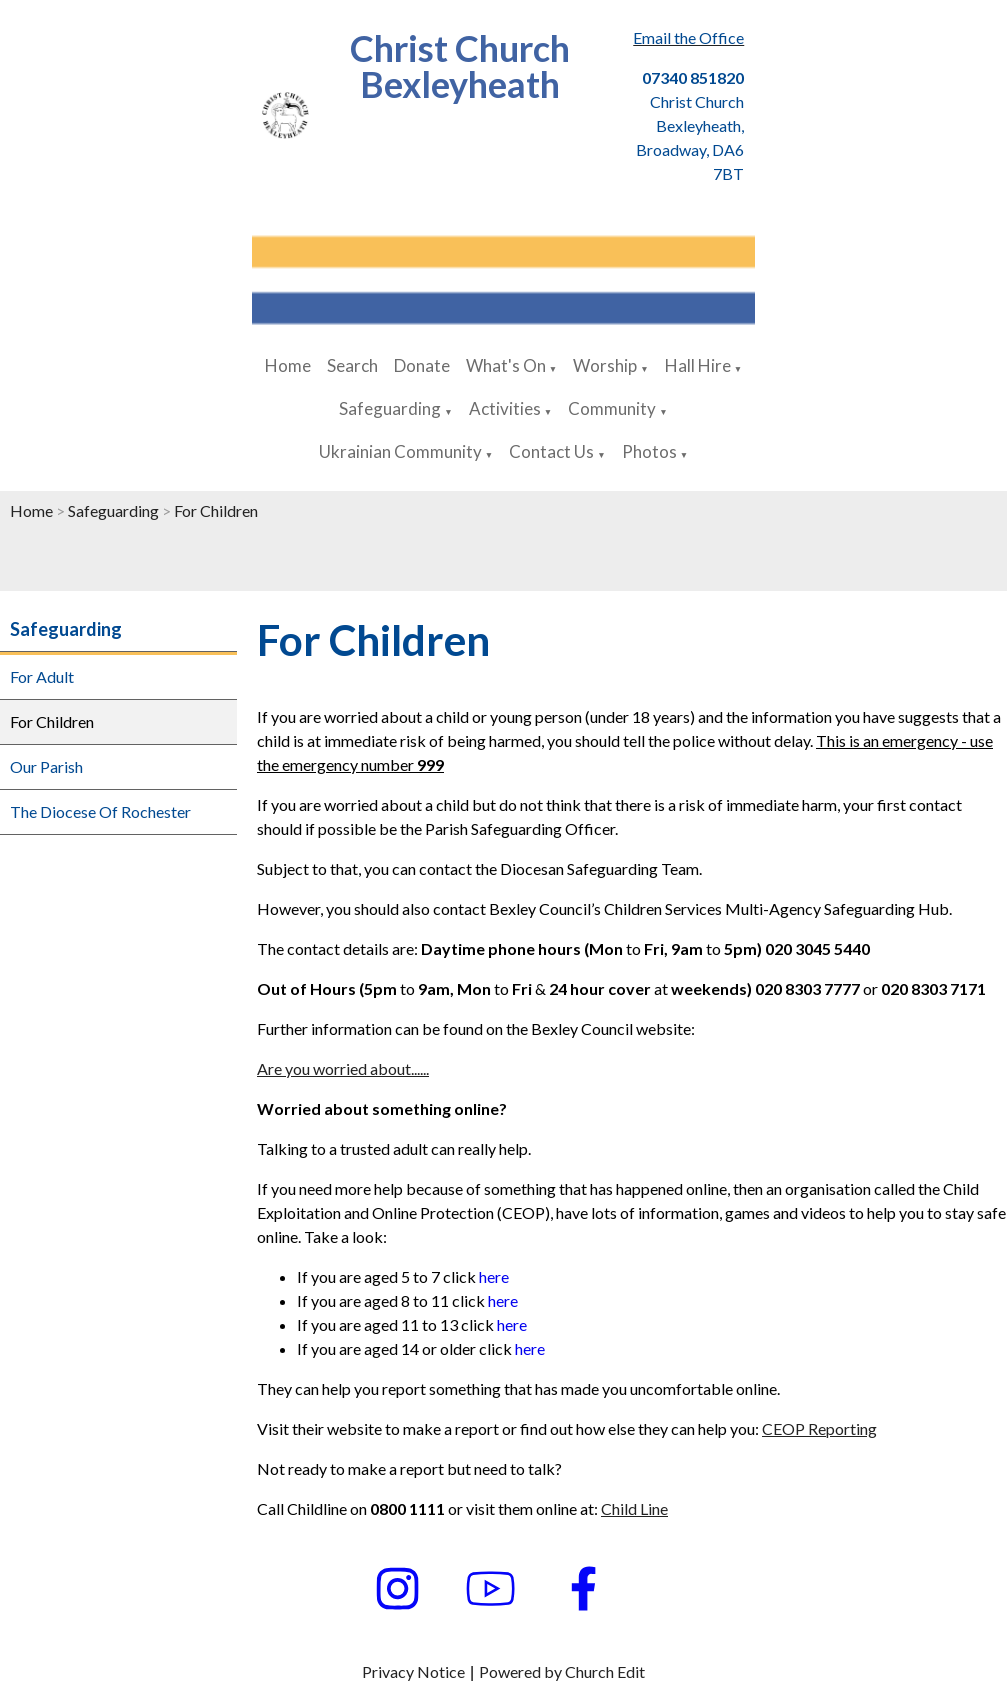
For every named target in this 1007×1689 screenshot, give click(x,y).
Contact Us (551, 451)
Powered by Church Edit (562, 1671)
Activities (505, 408)
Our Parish (46, 766)
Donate (422, 365)
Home (288, 365)
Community (612, 408)
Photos (649, 451)
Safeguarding (390, 408)
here (494, 1276)
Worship (605, 365)
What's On (506, 365)
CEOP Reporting (819, 1428)
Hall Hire (698, 365)
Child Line (634, 1508)
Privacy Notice (413, 1671)
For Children (216, 510)
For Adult (42, 676)
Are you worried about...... (343, 1068)
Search (352, 365)
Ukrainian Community (400, 451)
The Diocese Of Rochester (100, 811)
